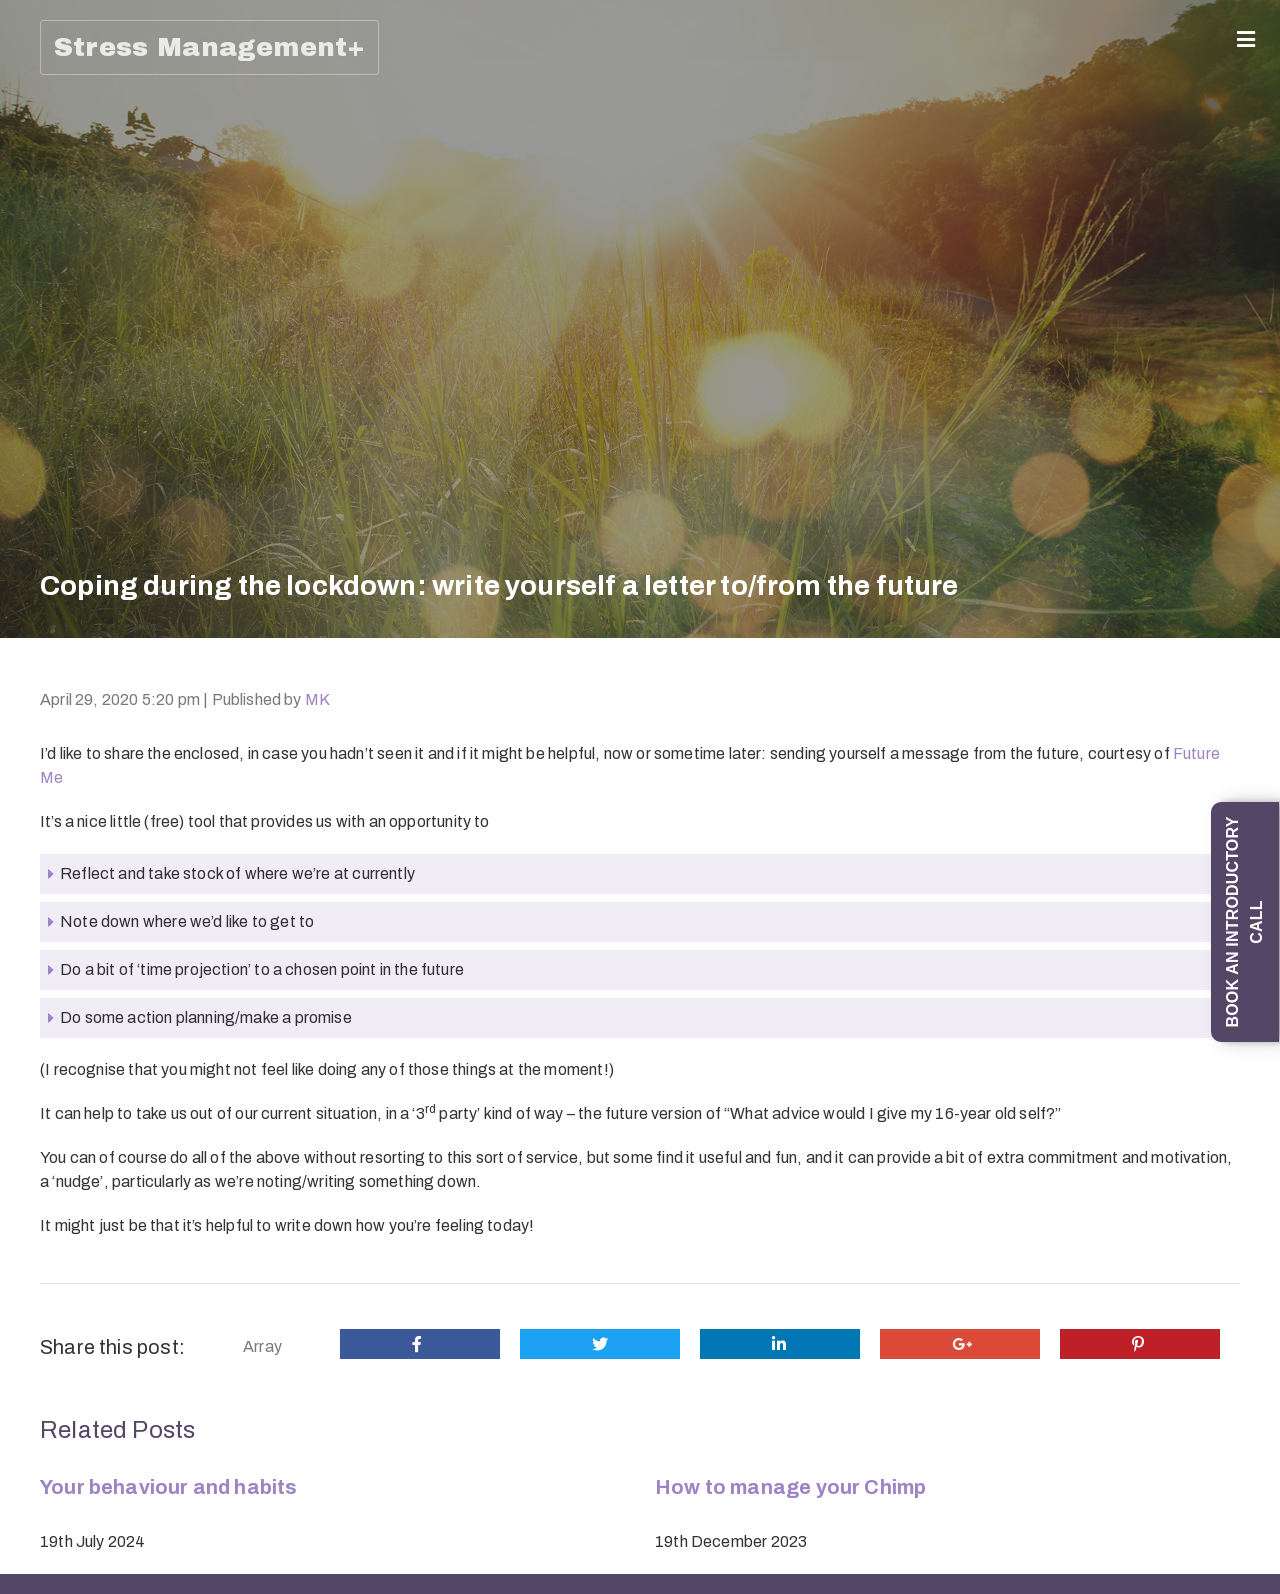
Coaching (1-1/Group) (39, 167)
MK (317, 699)
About (39, 109)
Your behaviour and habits (169, 1487)
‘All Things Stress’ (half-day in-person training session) (44, 1419)
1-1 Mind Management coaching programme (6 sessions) (44, 681)
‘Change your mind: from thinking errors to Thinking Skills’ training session (44, 877)
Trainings (39, 767)
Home (39, 75)
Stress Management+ (209, 47)
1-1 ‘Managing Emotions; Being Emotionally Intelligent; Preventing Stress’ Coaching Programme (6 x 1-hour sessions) (44, 479)
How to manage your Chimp (790, 1487)
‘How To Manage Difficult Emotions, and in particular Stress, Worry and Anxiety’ (44, 1241)
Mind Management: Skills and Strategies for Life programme (44, 277)
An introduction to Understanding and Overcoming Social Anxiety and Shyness (44, 1055)
